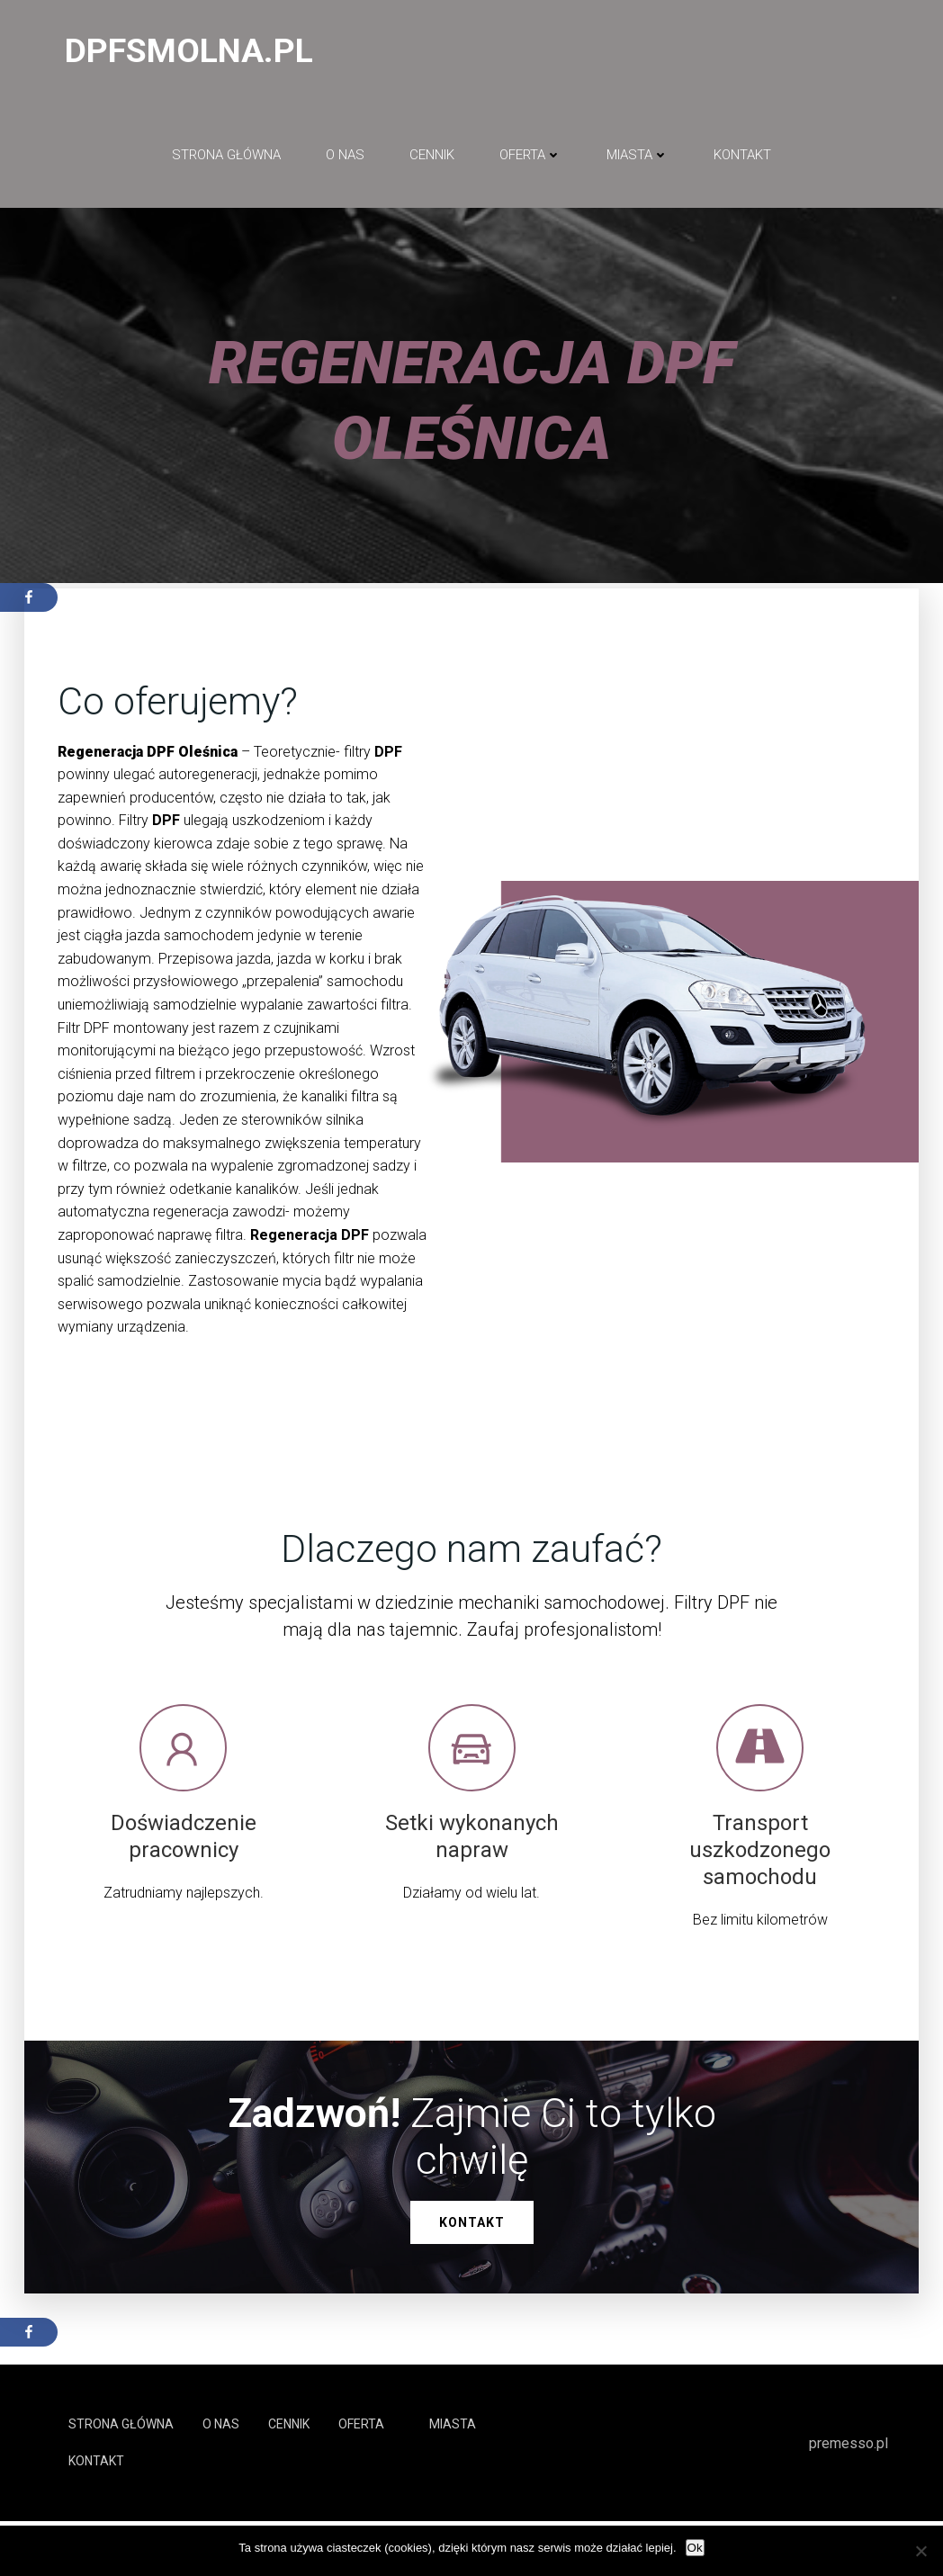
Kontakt (742, 163)
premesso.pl (849, 2497)
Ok (695, 2547)
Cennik (431, 163)
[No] (921, 2551)
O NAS (345, 163)
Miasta (637, 163)
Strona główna (226, 163)
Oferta (530, 163)
